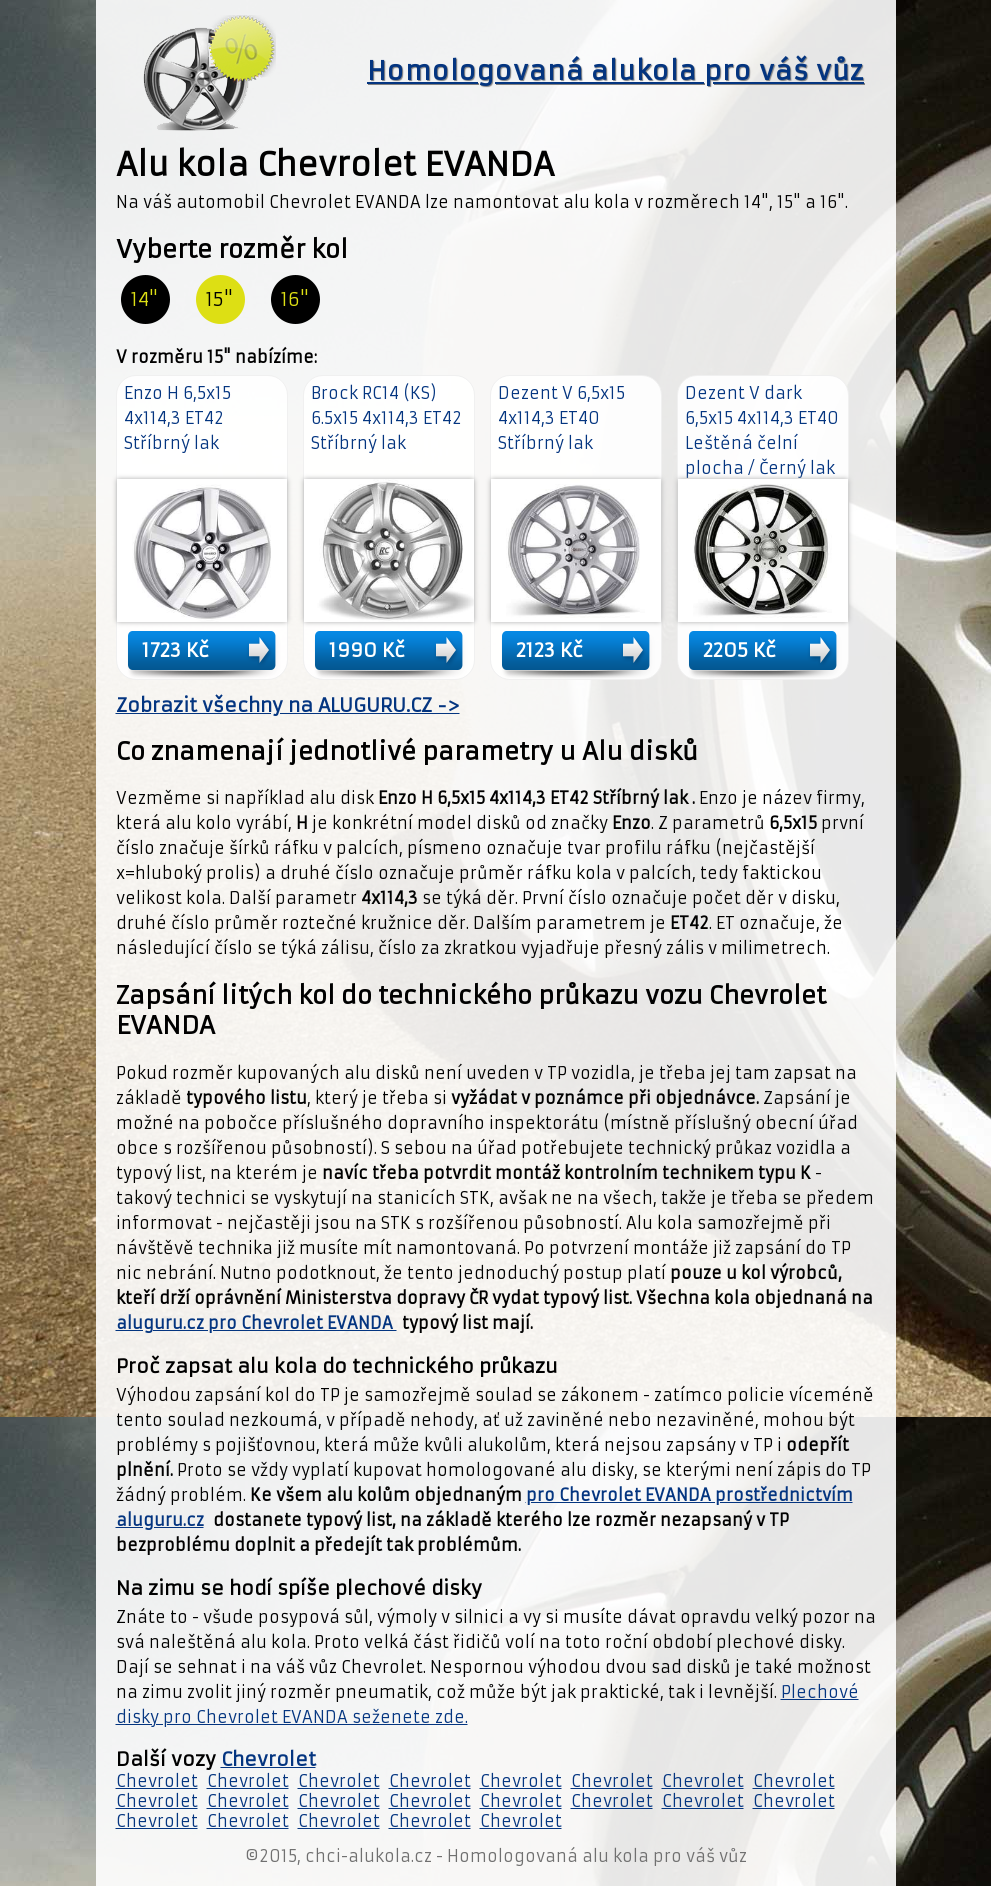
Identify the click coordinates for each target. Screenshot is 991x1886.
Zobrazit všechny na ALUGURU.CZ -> (288, 705)
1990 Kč (367, 650)
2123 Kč (549, 650)
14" (144, 299)
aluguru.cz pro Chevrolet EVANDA (256, 1323)
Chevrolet (268, 1759)
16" (295, 299)
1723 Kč (175, 650)
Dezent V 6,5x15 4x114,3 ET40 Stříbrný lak (561, 418)
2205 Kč (739, 650)
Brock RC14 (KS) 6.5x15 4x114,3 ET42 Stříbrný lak (386, 418)
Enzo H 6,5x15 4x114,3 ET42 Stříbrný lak (177, 418)
